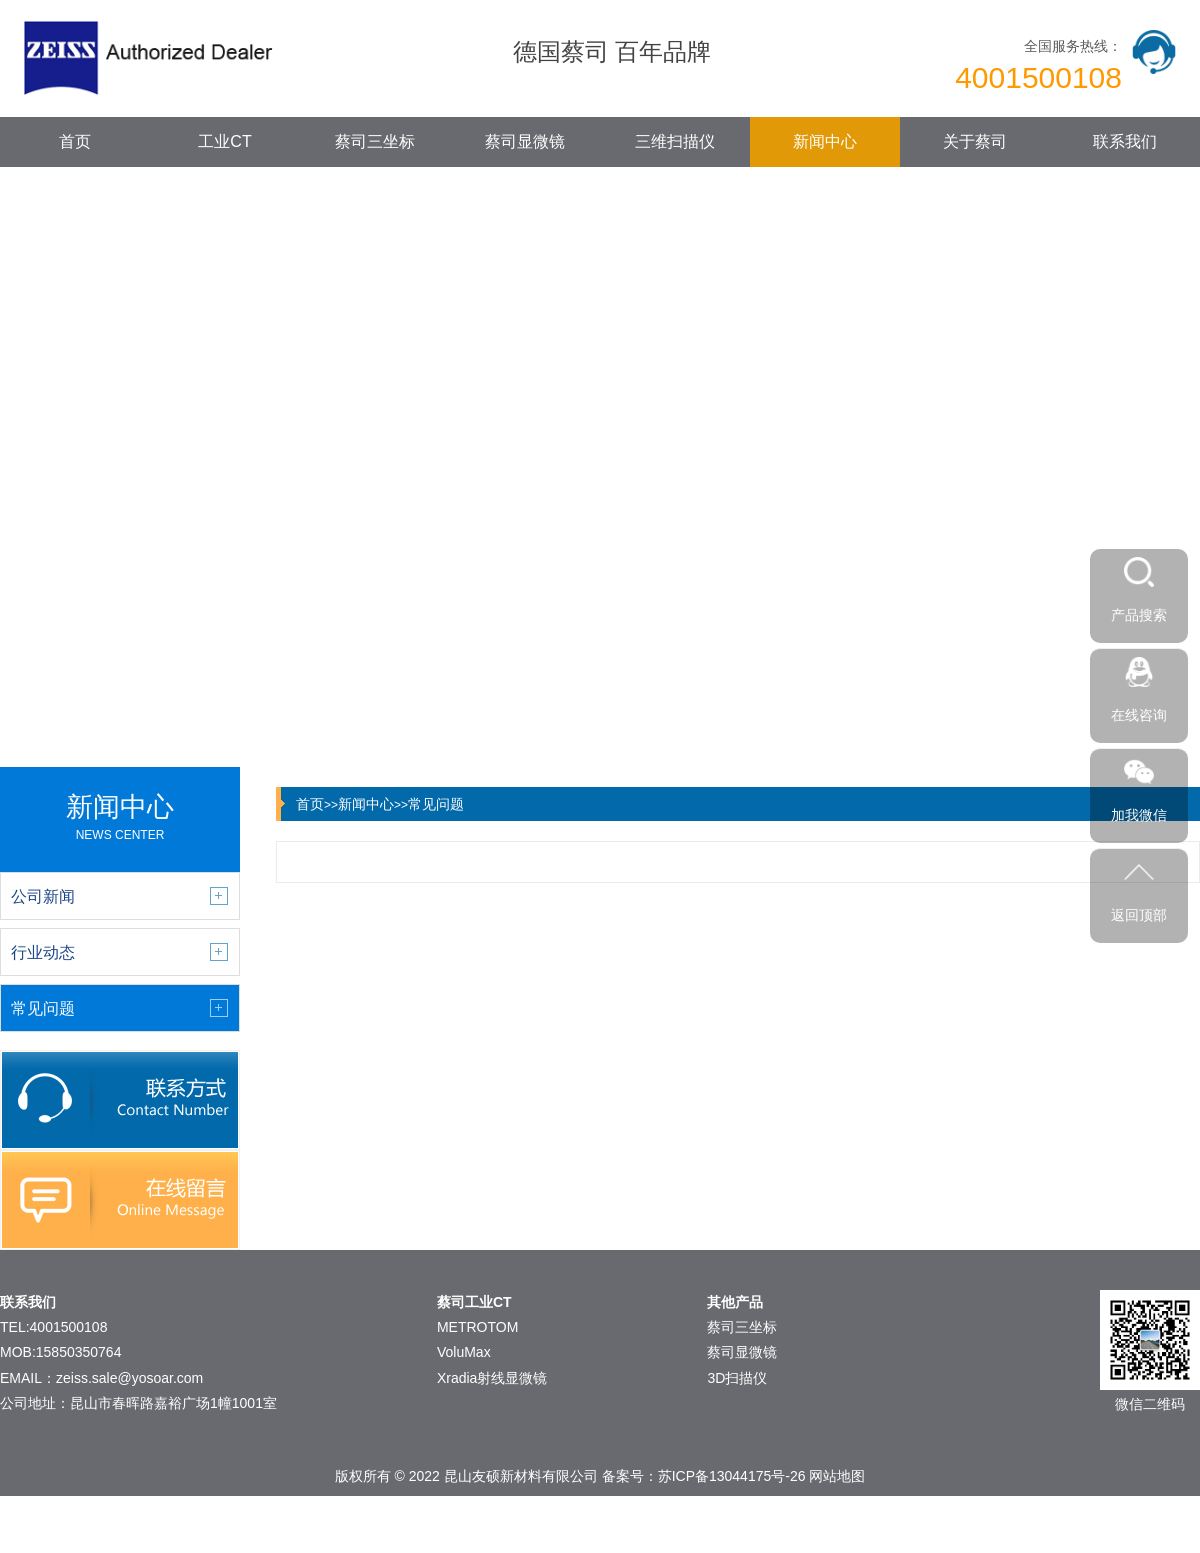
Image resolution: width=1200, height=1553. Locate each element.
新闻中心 (825, 141)
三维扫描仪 (675, 141)
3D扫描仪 (737, 1378)
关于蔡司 (975, 141)
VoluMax (464, 1352)
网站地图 (837, 1476)
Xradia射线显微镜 (492, 1378)
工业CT (224, 141)
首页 (75, 141)
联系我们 (1125, 141)
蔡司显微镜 (525, 141)
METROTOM (477, 1327)
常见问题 (436, 804)
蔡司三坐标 (375, 141)
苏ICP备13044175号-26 (732, 1476)
